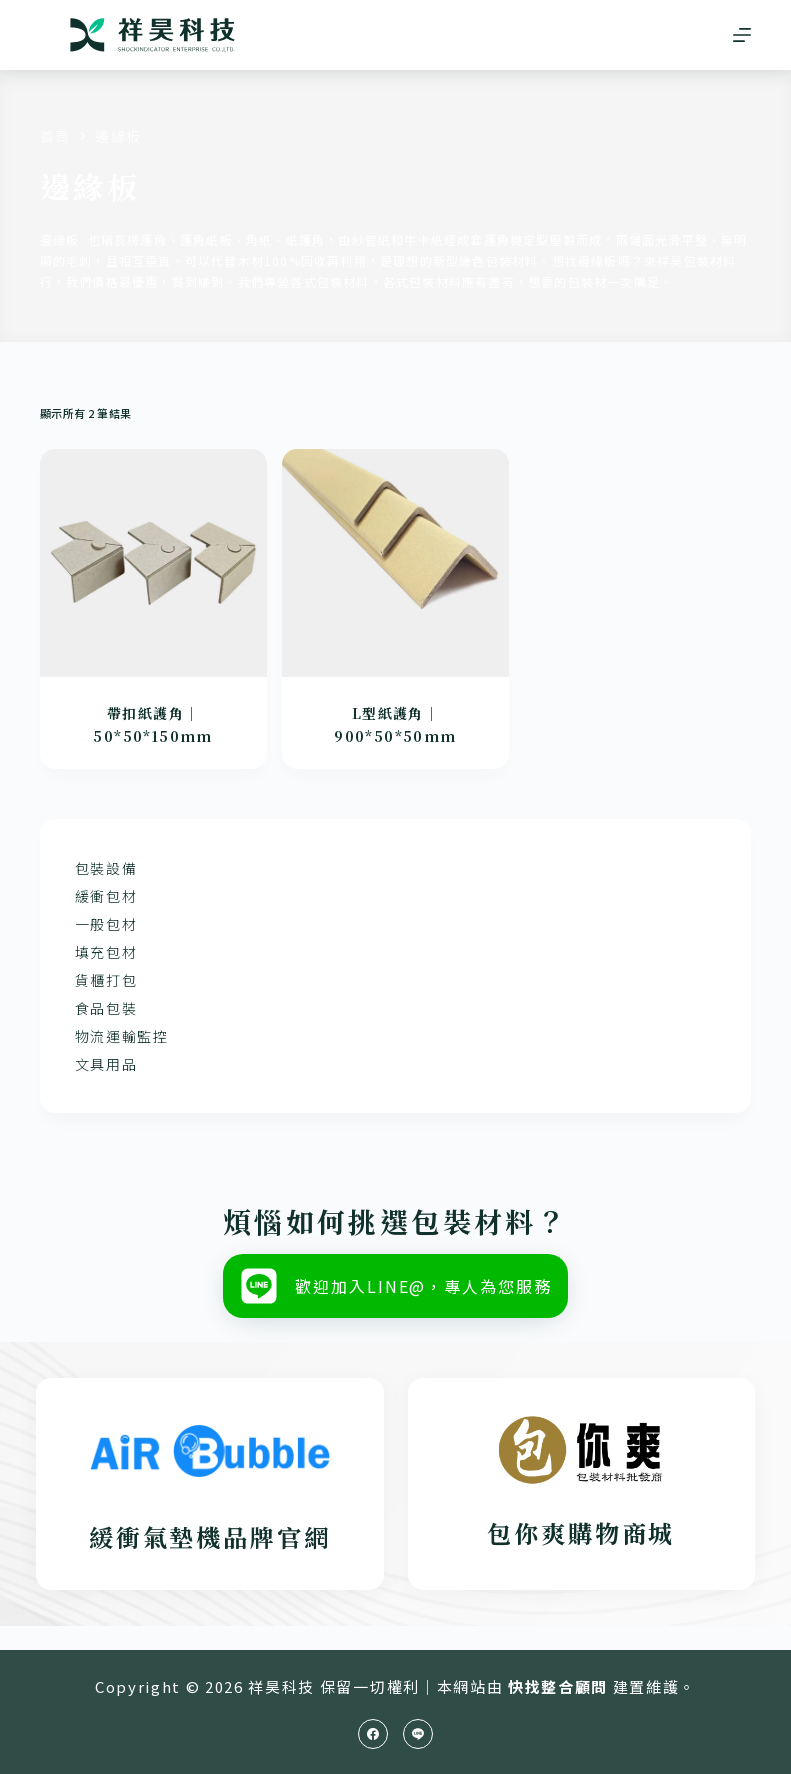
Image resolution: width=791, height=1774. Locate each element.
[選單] (742, 35)
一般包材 (106, 924)
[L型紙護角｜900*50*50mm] (395, 562)
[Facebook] (373, 1734)
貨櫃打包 (106, 980)
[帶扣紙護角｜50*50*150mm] (153, 562)
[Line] (418, 1734)
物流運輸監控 (122, 1036)
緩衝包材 (106, 896)
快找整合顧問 (558, 1686)
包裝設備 (106, 868)
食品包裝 (106, 1008)
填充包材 (106, 952)
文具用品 (106, 1064)
